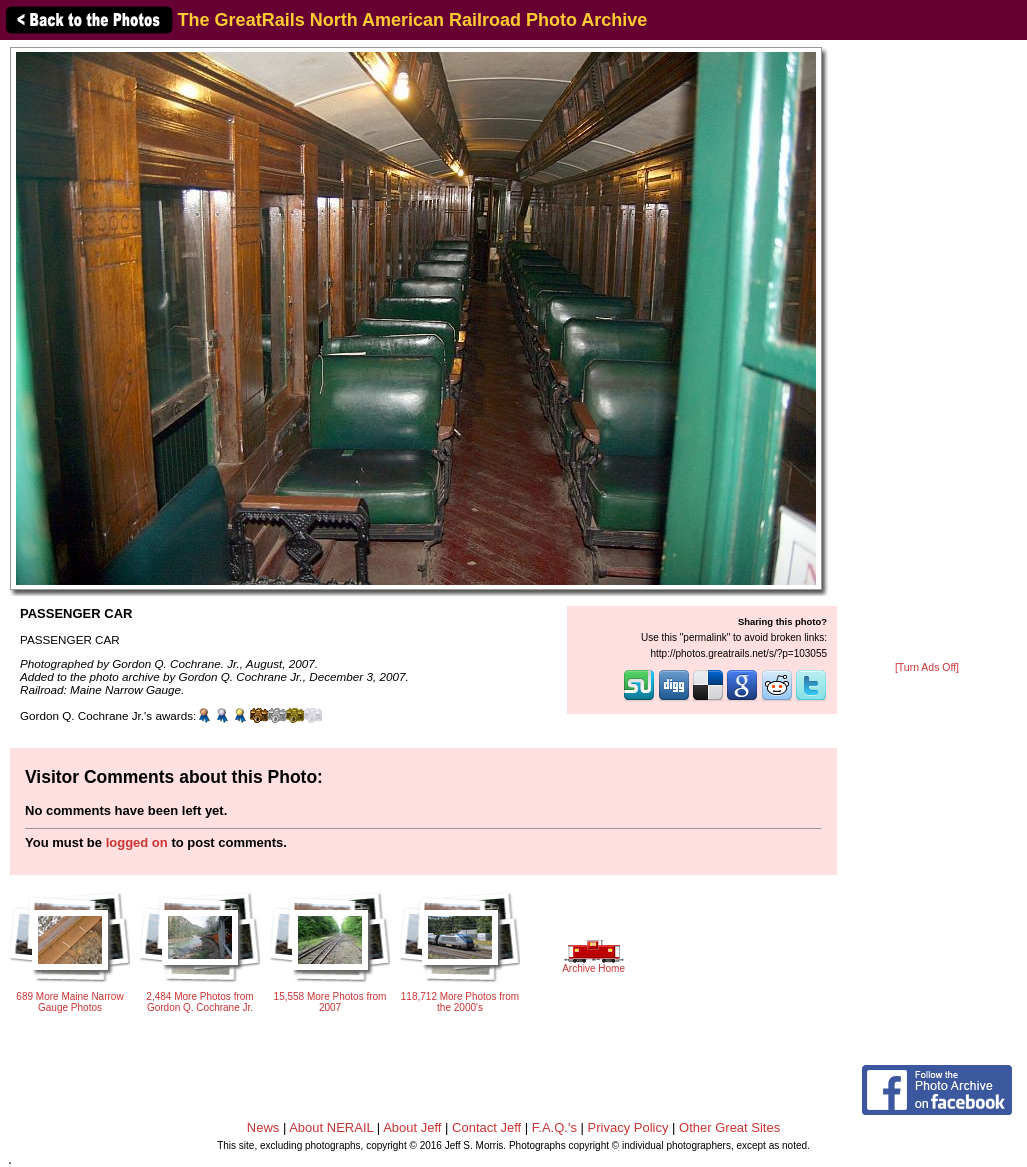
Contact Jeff (486, 1127)
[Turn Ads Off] (927, 667)
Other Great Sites (729, 1127)
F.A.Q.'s (554, 1127)
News (263, 1127)
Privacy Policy (628, 1127)
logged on (137, 842)
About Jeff (412, 1127)
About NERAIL (331, 1127)
